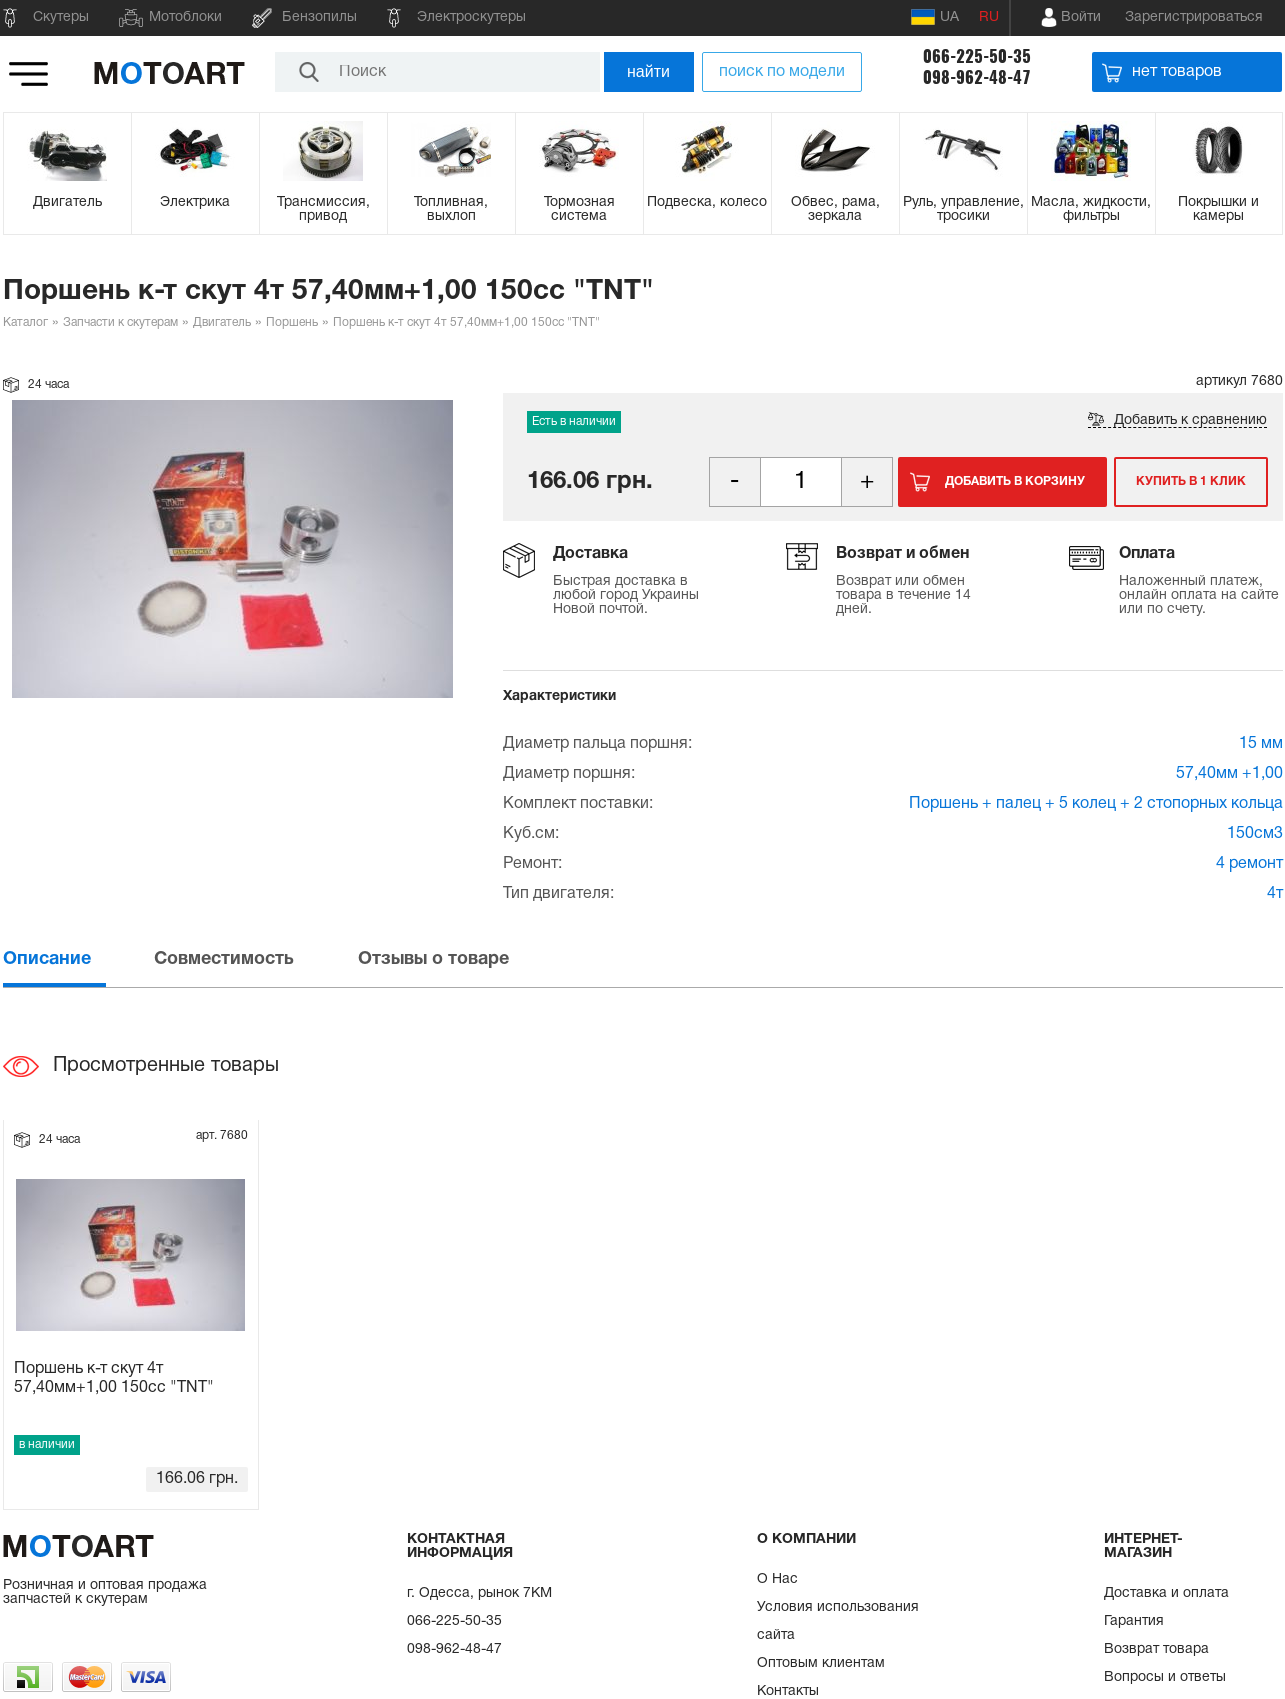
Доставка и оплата (1166, 1593)
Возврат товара (1156, 1649)
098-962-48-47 (977, 77)
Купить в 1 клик (1191, 481)
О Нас (777, 1579)
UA (935, 17)
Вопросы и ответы (1165, 1677)
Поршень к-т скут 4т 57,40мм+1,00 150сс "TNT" (114, 1378)
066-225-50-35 (977, 56)
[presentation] (77, 959)
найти (648, 71)
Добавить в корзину (1015, 481)
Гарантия (1134, 1621)
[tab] (77, 959)
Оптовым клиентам (821, 1663)
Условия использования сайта (838, 1621)
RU (989, 17)
